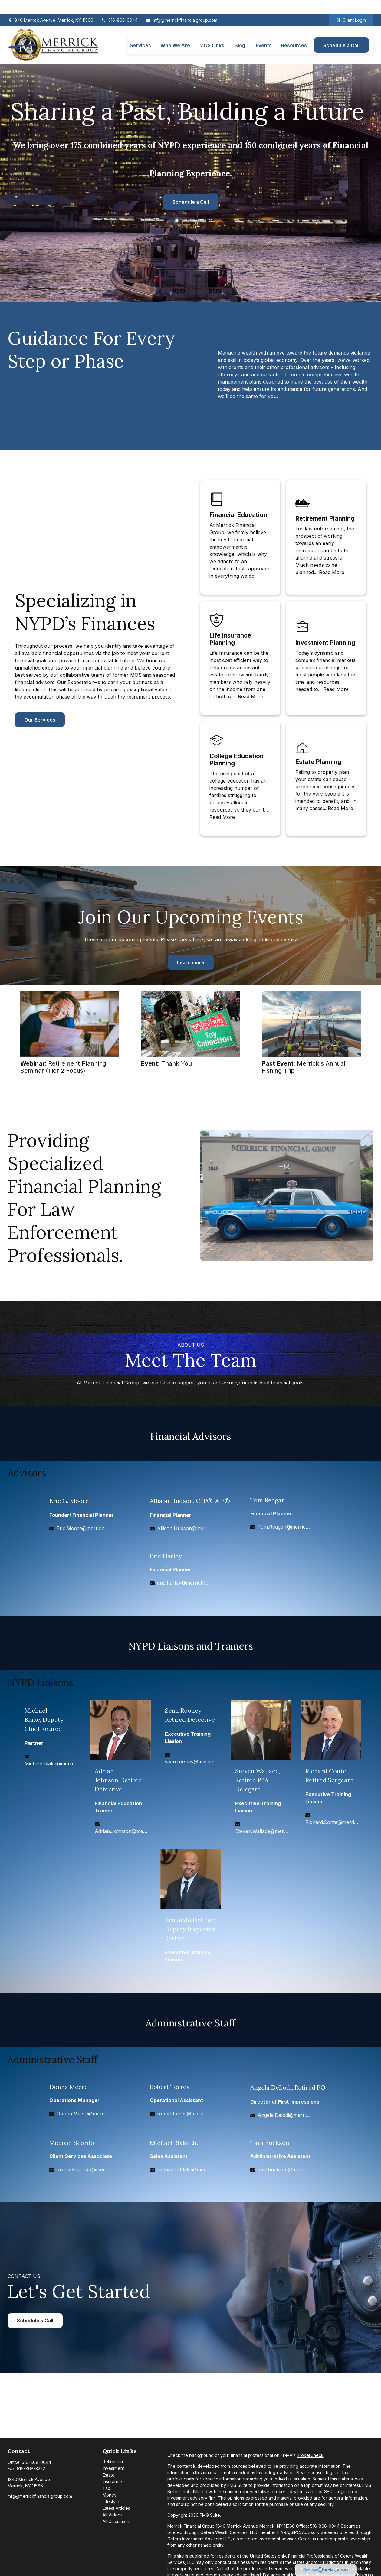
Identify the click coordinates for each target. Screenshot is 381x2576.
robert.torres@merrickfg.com (183, 2113)
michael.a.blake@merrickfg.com (183, 2169)
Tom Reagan (267, 1500)
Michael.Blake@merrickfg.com (51, 1763)
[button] (140, 31)
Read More (331, 572)
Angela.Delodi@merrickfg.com (284, 2115)
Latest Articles (116, 2508)
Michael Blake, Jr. (174, 2142)
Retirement (113, 2461)
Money (110, 2494)
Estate (109, 2474)
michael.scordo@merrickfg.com (83, 2169)
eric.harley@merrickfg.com (183, 1583)
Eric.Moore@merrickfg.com (83, 1528)
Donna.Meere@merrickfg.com (83, 2113)
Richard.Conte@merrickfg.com (331, 1822)
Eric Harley (166, 1556)
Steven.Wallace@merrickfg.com (261, 1831)
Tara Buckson (269, 2142)
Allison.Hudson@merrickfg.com (183, 1528)
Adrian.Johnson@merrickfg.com (121, 1831)
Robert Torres (169, 2087)
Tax (106, 2488)
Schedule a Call (190, 202)
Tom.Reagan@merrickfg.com (284, 1527)
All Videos (113, 2514)
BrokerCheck (310, 2455)
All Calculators (116, 2521)
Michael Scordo (71, 2142)
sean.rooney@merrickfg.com (191, 1762)
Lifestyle (111, 2501)
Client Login (351, 6)
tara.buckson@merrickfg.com (284, 2169)
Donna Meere (68, 2087)
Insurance (112, 2481)
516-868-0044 (119, 6)
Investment (113, 2468)
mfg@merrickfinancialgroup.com (181, 6)
